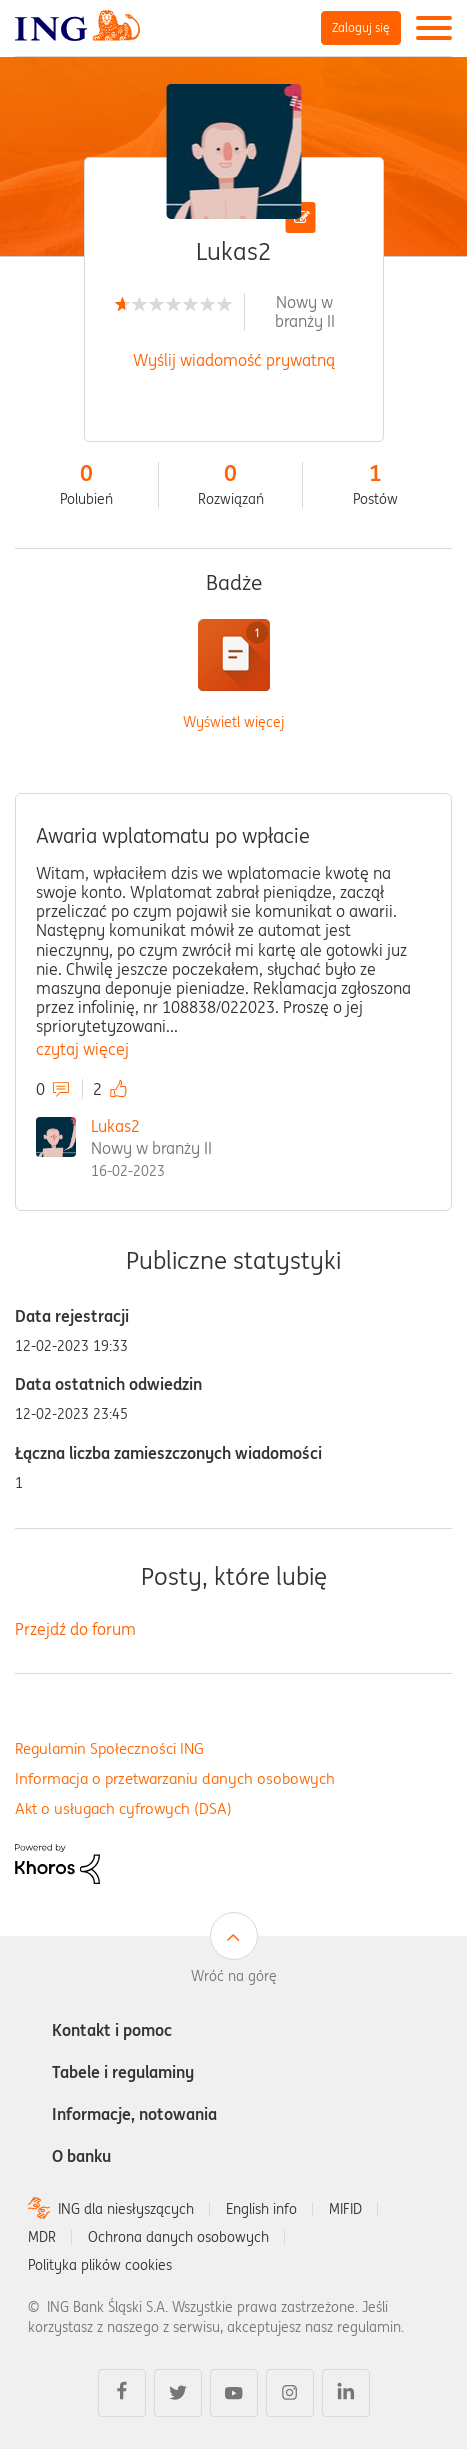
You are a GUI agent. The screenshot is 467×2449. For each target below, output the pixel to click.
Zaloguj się (361, 27)
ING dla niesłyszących (126, 2209)
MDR (42, 2237)
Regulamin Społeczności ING (109, 1748)
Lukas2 (115, 1126)
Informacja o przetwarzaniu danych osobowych (175, 1778)
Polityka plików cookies (100, 2265)
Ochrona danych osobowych (178, 2237)
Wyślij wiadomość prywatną (234, 360)
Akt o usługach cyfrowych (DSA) (123, 1808)
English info (261, 2209)
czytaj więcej (82, 1049)
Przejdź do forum (75, 1629)
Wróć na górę (234, 1976)
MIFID (345, 2209)
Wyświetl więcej (233, 722)
